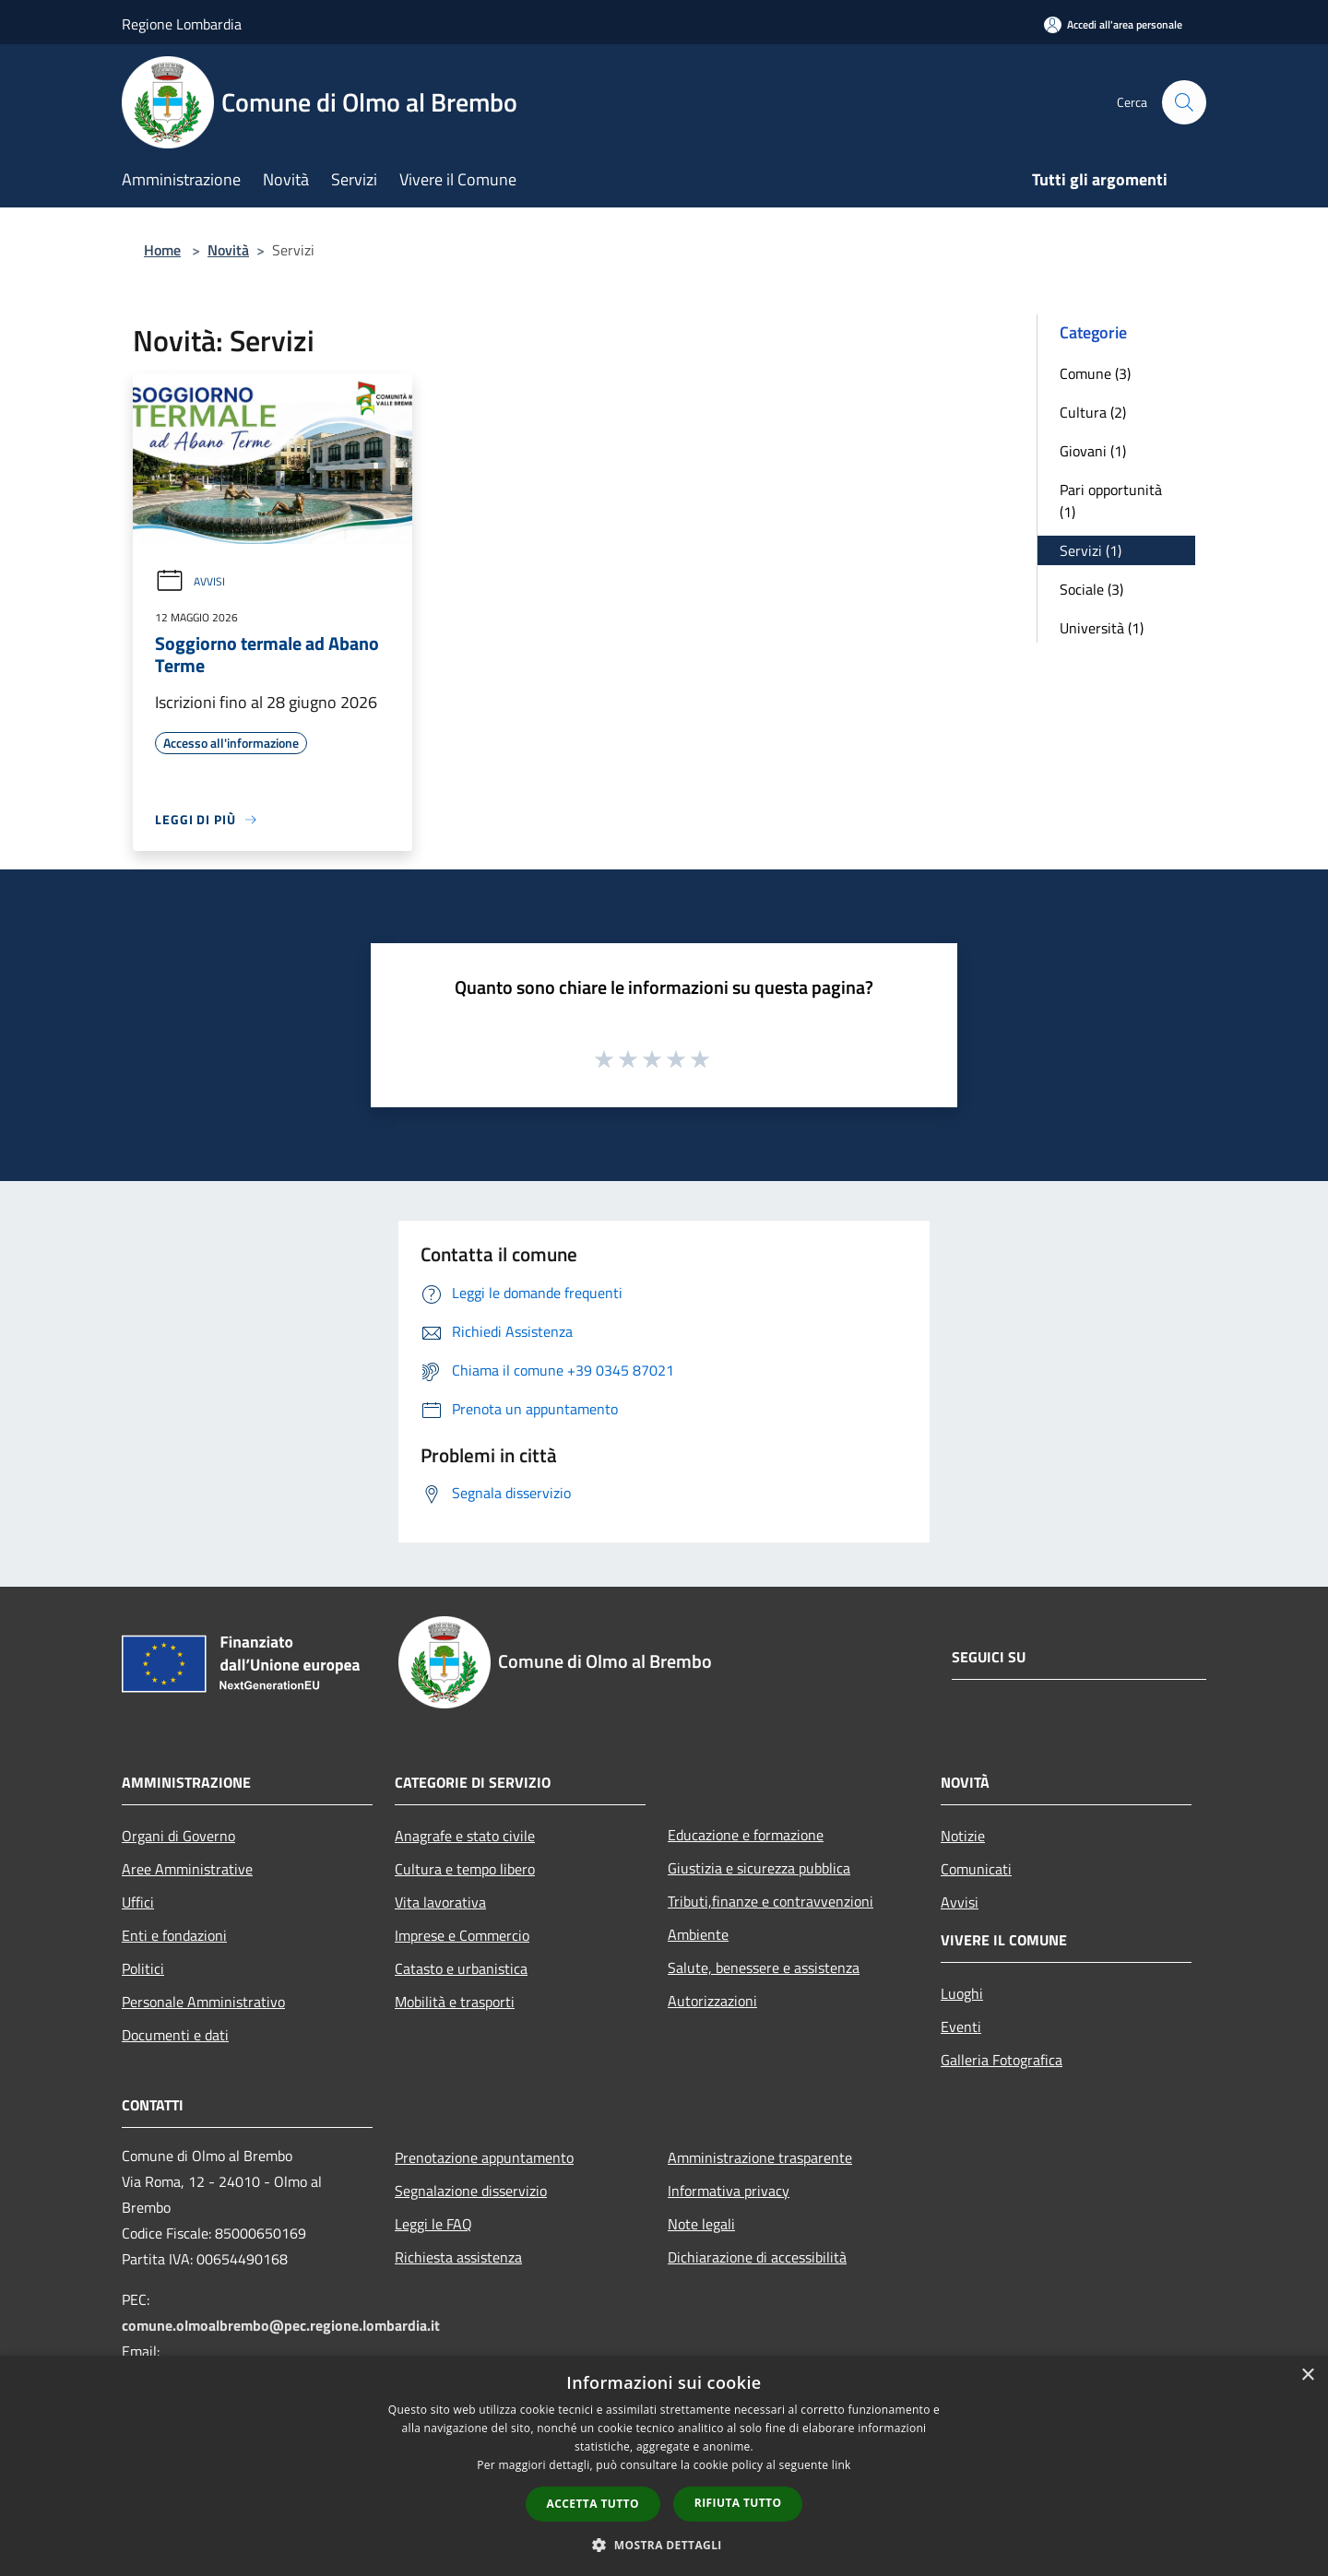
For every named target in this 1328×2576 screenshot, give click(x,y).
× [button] (1307, 2375)
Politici (143, 1968)
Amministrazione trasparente (760, 2157)
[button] (664, 2544)
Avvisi (190, 581)
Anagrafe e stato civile (465, 1836)
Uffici (138, 1902)
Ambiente (698, 1934)
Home (162, 250)
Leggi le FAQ (433, 2224)
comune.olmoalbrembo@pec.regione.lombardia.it (281, 2325)
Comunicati (976, 1869)
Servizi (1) (1090, 550)
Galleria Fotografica (1001, 2060)
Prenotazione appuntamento (484, 2157)
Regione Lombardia (182, 24)
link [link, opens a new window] (841, 2465)
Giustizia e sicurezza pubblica (759, 1868)
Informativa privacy (728, 2191)
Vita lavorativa (440, 1902)
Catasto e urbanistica (461, 1968)
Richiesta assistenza (458, 2257)
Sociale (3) (1091, 589)
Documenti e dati (175, 2035)
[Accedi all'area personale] (1113, 24)
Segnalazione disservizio (471, 2191)
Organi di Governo (178, 1836)
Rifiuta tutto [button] (738, 2503)
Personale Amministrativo (203, 2002)
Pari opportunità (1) (1111, 501)
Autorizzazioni (712, 2001)
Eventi (961, 2026)
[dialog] (664, 2466)
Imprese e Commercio (462, 1935)
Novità (228, 250)
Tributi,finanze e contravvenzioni (770, 1901)
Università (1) (1102, 628)
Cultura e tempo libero (465, 1869)
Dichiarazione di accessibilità (757, 2257)
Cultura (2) (1093, 412)
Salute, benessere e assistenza (764, 1967)
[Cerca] (1184, 102)
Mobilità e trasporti (455, 2002)
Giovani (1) (1093, 451)
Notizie (963, 1836)
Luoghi (962, 1993)
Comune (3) (1095, 373)
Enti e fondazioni (174, 1935)
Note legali (701, 2224)
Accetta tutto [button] (593, 2503)
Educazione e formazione (746, 1835)
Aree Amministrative (187, 1869)
